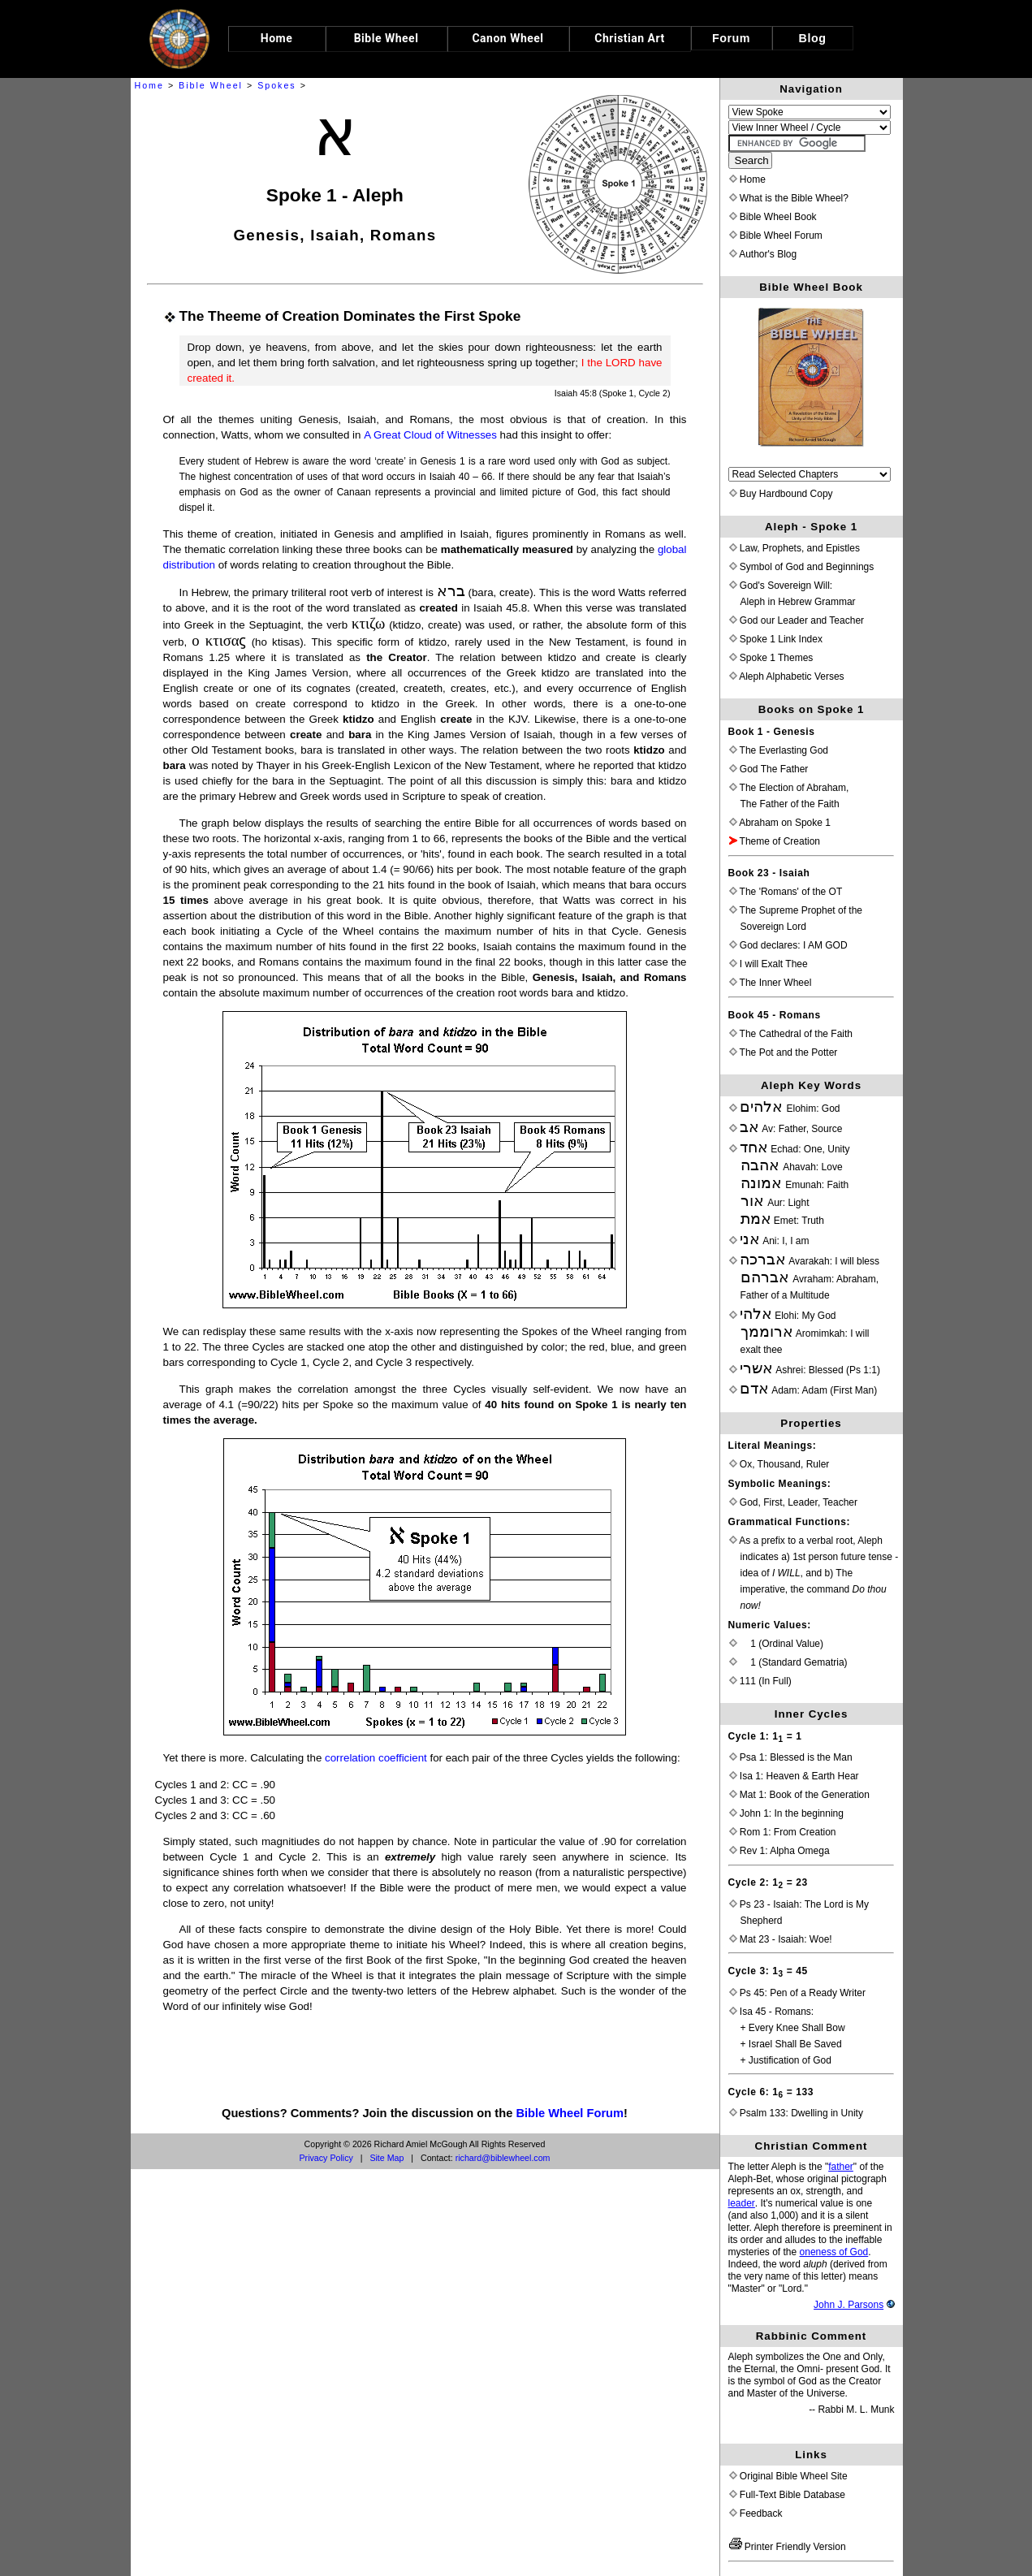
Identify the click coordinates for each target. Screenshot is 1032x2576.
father (840, 2166)
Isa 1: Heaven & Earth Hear (794, 1776)
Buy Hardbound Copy (781, 493)
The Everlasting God (779, 750)
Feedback (756, 2513)
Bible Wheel (211, 85)
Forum (731, 38)
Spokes (276, 85)
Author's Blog (763, 254)
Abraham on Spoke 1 (780, 822)
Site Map (386, 2158)
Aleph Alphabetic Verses (786, 676)
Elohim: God (784, 1108)
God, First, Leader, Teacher (793, 1502)
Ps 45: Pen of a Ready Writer (797, 1993)
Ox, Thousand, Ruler (779, 1464)
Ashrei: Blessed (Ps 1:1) (804, 1370)
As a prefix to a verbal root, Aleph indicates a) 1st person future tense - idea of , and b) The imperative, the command (814, 1573)
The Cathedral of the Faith (791, 1033)
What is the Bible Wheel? (788, 198)
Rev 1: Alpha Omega (779, 1850)
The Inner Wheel (770, 982)
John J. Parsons (848, 2304)
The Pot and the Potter (783, 1052)
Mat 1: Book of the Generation (799, 1794)
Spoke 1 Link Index (776, 639)
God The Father (769, 769)
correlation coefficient (376, 1758)
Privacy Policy (326, 2158)
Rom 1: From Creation (782, 1832)
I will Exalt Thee (768, 964)
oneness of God (834, 2252)
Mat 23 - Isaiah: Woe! (780, 1939)
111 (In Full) (760, 1681)
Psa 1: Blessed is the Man (791, 1757)
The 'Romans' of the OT (786, 891)
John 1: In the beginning (786, 1813)
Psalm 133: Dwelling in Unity (796, 2113)
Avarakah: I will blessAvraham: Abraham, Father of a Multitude (804, 1278)
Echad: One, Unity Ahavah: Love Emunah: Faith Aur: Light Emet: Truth (789, 1184)
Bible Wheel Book (773, 217)
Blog (813, 38)
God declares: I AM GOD (788, 945)
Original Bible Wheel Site (788, 2476)
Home (149, 85)
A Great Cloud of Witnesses (430, 435)
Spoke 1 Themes (771, 657)
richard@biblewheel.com (503, 2158)
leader (741, 2203)
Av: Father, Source (786, 1129)
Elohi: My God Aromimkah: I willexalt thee (799, 1332)
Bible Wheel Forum (570, 2113)
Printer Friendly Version (787, 2546)
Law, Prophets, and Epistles (794, 548)
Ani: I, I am (769, 1241)
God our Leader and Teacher (797, 620)
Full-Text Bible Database (787, 2494)
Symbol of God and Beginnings (801, 567)
